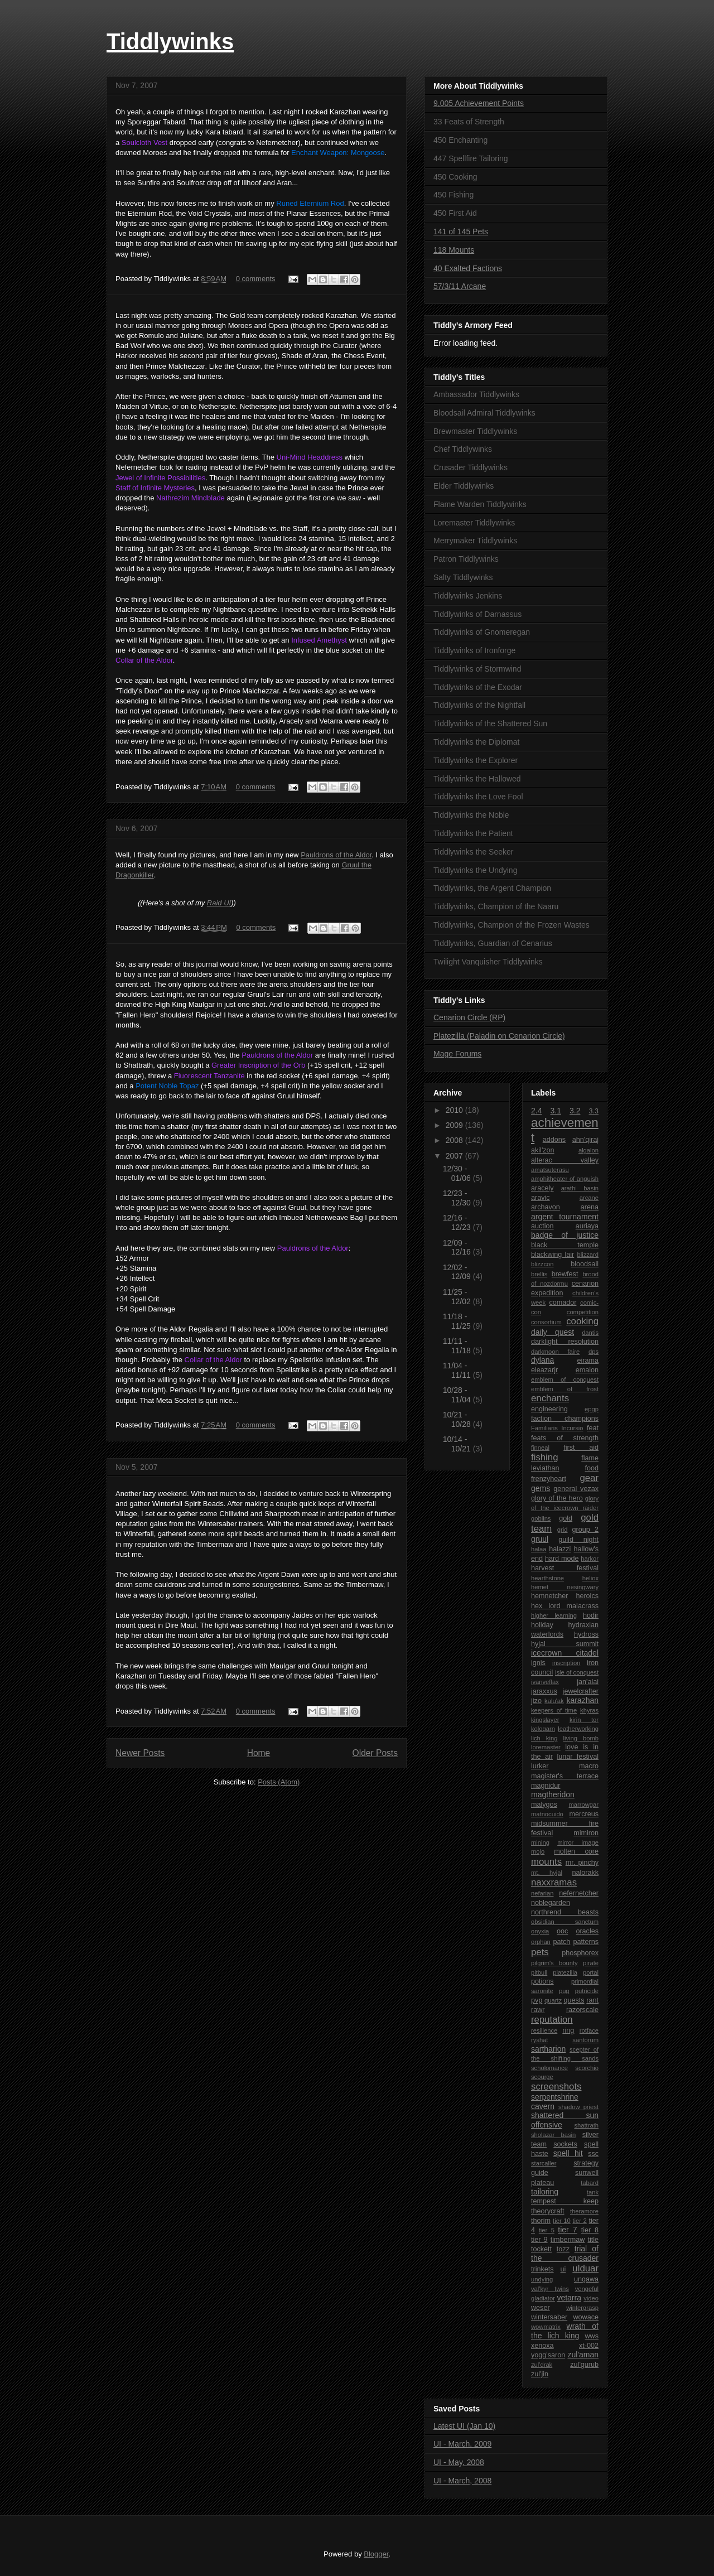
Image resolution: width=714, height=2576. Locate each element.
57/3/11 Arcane (459, 286)
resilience (544, 2030)
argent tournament (565, 1216)
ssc (593, 2154)
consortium (546, 1322)
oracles (587, 1931)
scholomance (549, 2067)
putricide (587, 1991)
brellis (539, 1274)
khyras (589, 1710)
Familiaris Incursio (557, 1428)
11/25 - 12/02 (458, 1296)
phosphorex (580, 1953)
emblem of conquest (565, 1379)
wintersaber (549, 2317)
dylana (542, 1359)
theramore (584, 2211)
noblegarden (550, 1903)
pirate (591, 1963)
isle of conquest (577, 1672)
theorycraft (548, 2211)
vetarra (569, 2297)
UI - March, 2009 (462, 2443)
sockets (565, 2144)
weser (540, 2308)
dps (593, 1351)
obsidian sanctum (565, 1921)
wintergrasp (582, 2307)
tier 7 (567, 2229)
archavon (545, 1207)
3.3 (594, 1111)
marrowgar (584, 1804)
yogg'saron (548, 2355)
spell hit (568, 2153)
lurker (540, 1766)
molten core (576, 1851)
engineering (549, 1409)
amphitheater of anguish (565, 1178)
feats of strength (565, 1438)
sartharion (548, 2048)
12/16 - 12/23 (458, 1222)
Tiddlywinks (170, 41)
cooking (582, 1321)
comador (562, 1302)
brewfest (565, 1274)
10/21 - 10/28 (458, 1419)
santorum (585, 2040)
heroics (587, 1596)
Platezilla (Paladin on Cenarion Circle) (499, 1035)
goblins (541, 1518)
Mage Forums (457, 1053)
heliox (590, 1578)
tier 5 (546, 2230)
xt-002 (589, 2346)
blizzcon (542, 1264)
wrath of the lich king (565, 2331)
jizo (536, 1701)
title (593, 2240)
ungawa (586, 2279)
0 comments (256, 278)
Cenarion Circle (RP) (469, 1017)
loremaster (546, 1747)
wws (592, 2336)
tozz (563, 2249)
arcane (589, 1197)
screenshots (556, 2086)
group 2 (585, 1529)
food (592, 1468)
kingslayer (545, 1719)
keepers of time (554, 1710)
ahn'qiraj (585, 1140)
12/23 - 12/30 (458, 1198)
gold (565, 1518)
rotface (589, 2030)
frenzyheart (548, 1479)
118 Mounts (453, 249)
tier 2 (579, 2220)
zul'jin (539, 2374)
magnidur (546, 1785)
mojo (537, 1851)
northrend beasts (565, 1912)
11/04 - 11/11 (458, 1370)
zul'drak (541, 2364)
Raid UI (219, 903)
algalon (588, 1150)
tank (593, 2192)
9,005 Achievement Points (478, 103)
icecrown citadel (565, 1652)
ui (563, 2269)
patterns (586, 1942)
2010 (455, 1110)
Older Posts (375, 1753)
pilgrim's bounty (554, 1963)
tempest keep (565, 2201)
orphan (541, 1941)
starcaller (543, 2163)
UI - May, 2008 (458, 2462)
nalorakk (585, 1872)
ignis (538, 1663)
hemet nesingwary (565, 1587)
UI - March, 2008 (462, 2480)
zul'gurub (584, 2364)
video (591, 2298)
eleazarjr (544, 1370)
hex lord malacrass (565, 1606)
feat (593, 1428)
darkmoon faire (555, 1351)
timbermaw (568, 2240)
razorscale (582, 2010)
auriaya (587, 1226)
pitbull (539, 1972)
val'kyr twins (550, 2288)
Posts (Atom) (279, 1782)
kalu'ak (553, 1700)
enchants (550, 1398)
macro (589, 1766)
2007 (455, 1155)
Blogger (376, 2554)
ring (568, 2030)
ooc (562, 1931)
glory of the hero (557, 1498)
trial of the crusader (565, 2253)
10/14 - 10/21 (458, 1444)
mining (540, 1842)
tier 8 (590, 2230)
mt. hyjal (546, 1872)
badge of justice (565, 1235)
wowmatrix (546, 2326)
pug (564, 1991)
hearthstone (547, 1578)
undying (542, 2279)
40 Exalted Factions (467, 268)
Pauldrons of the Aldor (336, 855)
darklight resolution (565, 1341)
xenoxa (542, 2346)
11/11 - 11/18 (458, 1346)
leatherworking (578, 1728)
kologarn (543, 1728)
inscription (566, 1663)
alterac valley (565, 1160)
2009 (455, 1125)
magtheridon (553, 1794)
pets (540, 1952)
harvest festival (565, 1568)
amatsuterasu (550, 1169)
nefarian (542, 1893)
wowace (586, 2317)
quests (573, 2000)
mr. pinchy (582, 1862)
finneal (540, 1447)
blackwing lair (552, 1254)
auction (542, 1226)
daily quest (552, 1332)
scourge (542, 2076)
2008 (455, 1140)
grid (562, 1529)
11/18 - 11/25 (458, 1321)
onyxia (540, 1931)
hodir (591, 1615)
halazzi (560, 1549)
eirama (588, 1360)
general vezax (576, 1489)
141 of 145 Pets (460, 231)
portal (591, 1972)
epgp (592, 1409)
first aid (581, 1447)
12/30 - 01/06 (458, 1173)
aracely (542, 1188)
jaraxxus (544, 1691)
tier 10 (562, 2220)
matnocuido (547, 1814)
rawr (538, 2010)
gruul (539, 1539)
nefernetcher (579, 1893)
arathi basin (580, 1188)
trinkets (542, 2269)
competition (583, 1312)
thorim (541, 2221)
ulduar (585, 2268)
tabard (590, 2182)
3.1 (556, 1110)
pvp (536, 2000)
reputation (552, 2019)
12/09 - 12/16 (458, 1247)
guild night (578, 1539)
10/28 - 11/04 (458, 1395)
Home (259, 1753)
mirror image (578, 1842)
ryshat (539, 2040)
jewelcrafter (581, 1691)
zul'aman (583, 2354)
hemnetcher (549, 1596)
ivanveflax (545, 1681)
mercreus (584, 1814)
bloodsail (585, 1264)
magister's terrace (565, 1776)
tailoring (544, 2191)
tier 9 (539, 2240)
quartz (553, 2000)
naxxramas (554, 1882)
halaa (538, 1549)
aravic (540, 1198)
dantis (590, 1332)
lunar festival (578, 1756)
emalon (587, 1370)
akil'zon (542, 1150)
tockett (541, 2249)
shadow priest (578, 2107)
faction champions (565, 1418)
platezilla (565, 1972)
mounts (546, 1861)
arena (590, 1207)
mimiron (586, 1833)
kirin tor (584, 1719)
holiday (542, 1625)
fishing (544, 1457)
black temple (565, 1245)
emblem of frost (565, 1389)
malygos (544, 1804)
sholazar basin (553, 2134)
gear (589, 1478)
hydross (586, 1634)
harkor (590, 1558)
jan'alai (588, 1682)
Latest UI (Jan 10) (464, 2425)
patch (562, 1942)
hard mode (562, 1558)
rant (592, 2000)
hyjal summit (565, 1644)
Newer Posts (140, 1753)
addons (554, 1140)
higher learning (554, 1615)
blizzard (588, 1254)
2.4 (536, 1110)
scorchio (587, 2067)
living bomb (581, 1738)
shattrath (586, 2125)
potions (542, 1981)
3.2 (575, 1110)
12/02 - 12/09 (458, 1272)
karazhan (582, 1700)
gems (540, 1488)
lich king (544, 1738)
